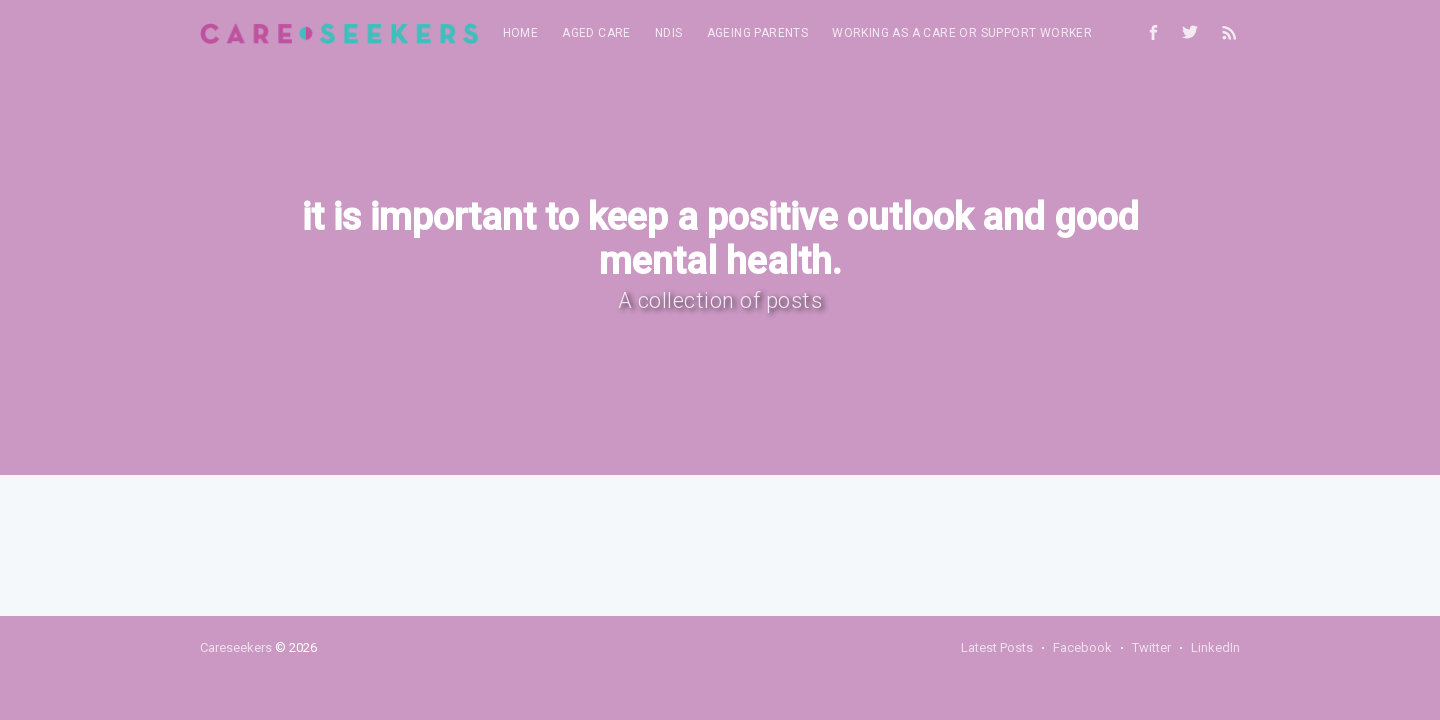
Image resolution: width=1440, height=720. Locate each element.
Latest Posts (997, 647)
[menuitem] (521, 33)
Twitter (1151, 647)
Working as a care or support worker (962, 33)
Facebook (1082, 647)
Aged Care (596, 33)
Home (521, 33)
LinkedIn (1215, 647)
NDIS (669, 33)
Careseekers (236, 647)
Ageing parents (758, 33)
